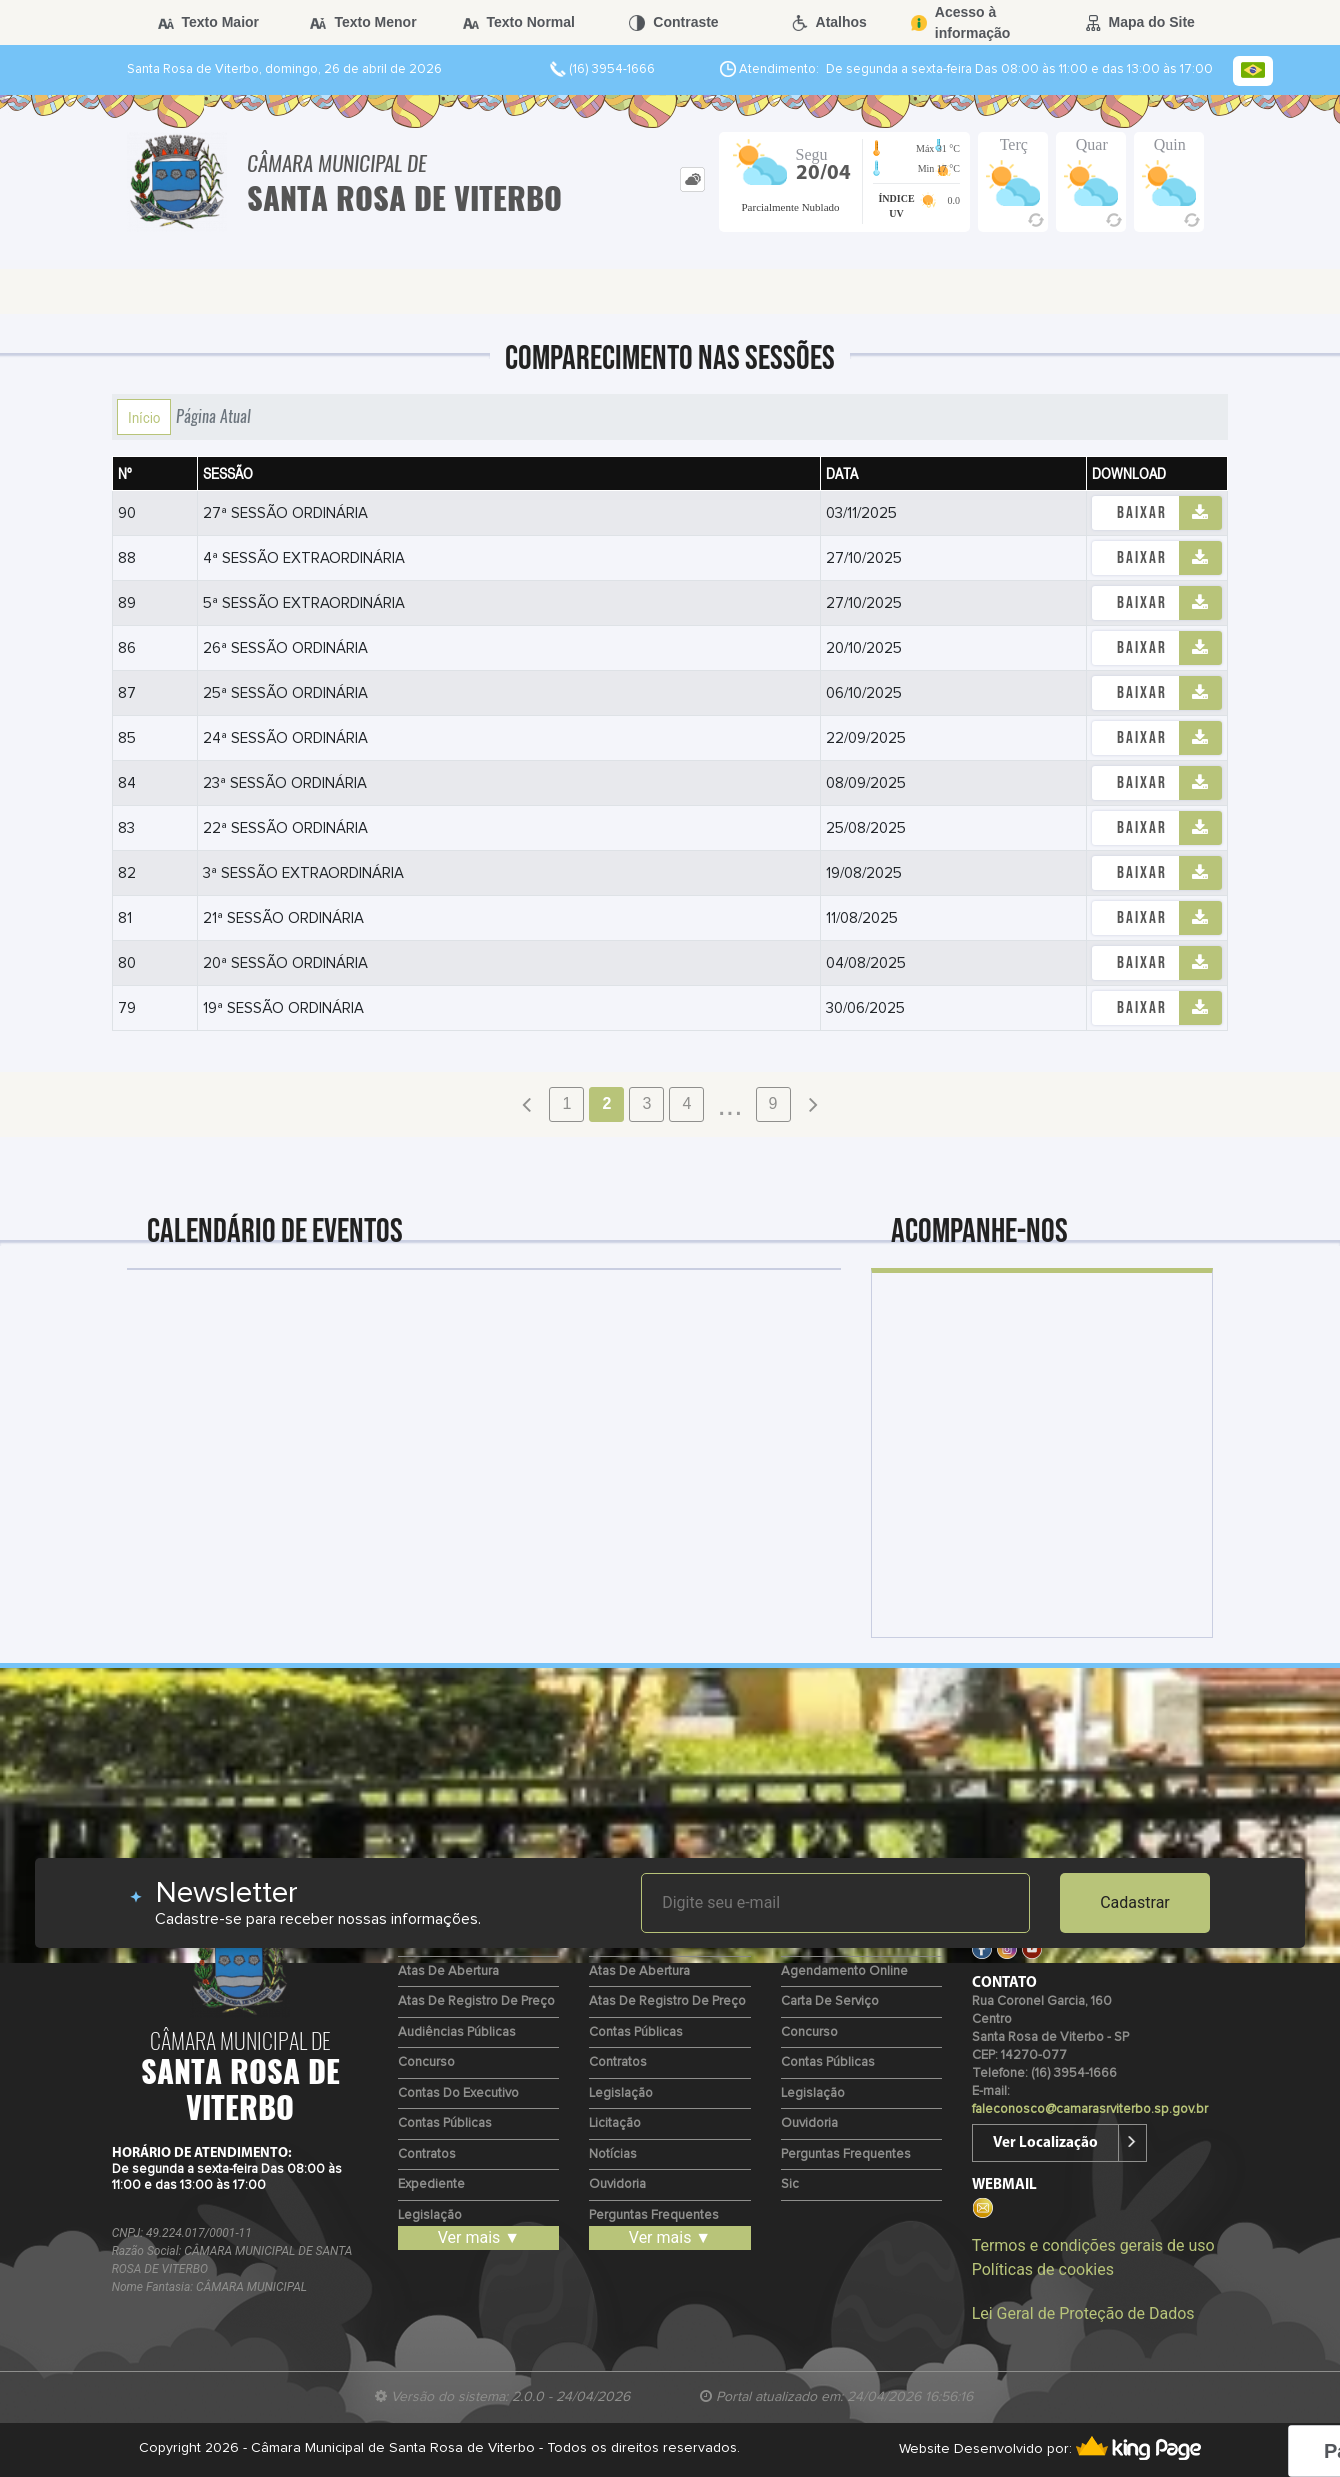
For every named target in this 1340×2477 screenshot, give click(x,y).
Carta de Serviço (830, 2001)
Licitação (615, 2123)
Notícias (613, 2154)
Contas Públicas (445, 2123)
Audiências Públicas (457, 2032)
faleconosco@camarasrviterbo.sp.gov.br (1090, 2109)
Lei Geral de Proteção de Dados (1083, 2313)
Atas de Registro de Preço (476, 2001)
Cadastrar (1135, 1902)
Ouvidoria (617, 2184)
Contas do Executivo (458, 2093)
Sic (790, 2184)
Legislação (430, 2215)
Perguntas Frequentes (654, 2215)
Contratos (427, 2154)
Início (144, 417)
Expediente (431, 2184)
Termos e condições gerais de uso (1093, 2245)
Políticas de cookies (1043, 2269)
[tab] (692, 179)
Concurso (426, 2062)
